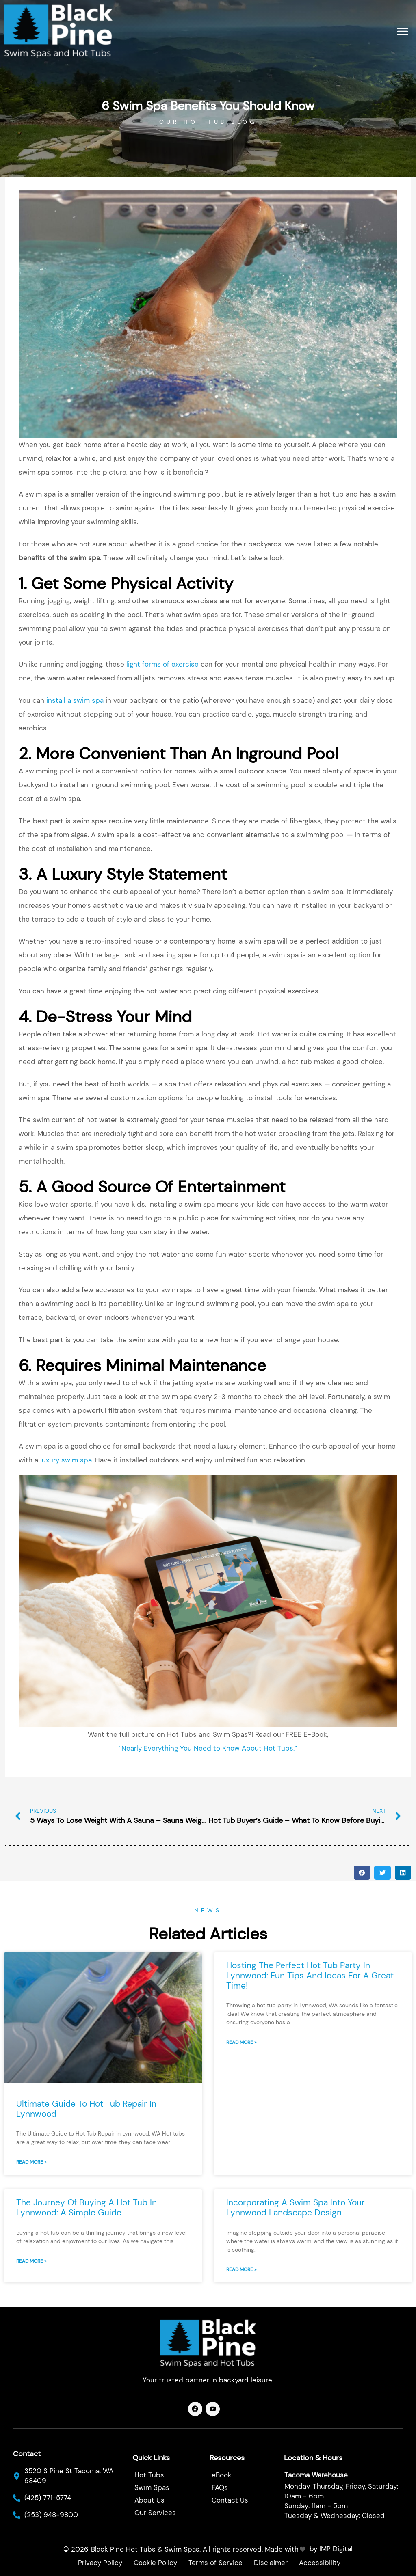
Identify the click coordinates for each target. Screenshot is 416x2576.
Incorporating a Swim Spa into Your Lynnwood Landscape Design (295, 2207)
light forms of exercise (162, 664)
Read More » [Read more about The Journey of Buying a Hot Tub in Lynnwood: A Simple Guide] (31, 2261)
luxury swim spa (66, 1459)
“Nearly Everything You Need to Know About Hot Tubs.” (208, 1748)
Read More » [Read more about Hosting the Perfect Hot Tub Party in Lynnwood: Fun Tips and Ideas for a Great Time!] (241, 2042)
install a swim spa (75, 700)
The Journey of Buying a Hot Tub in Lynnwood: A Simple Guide (86, 2207)
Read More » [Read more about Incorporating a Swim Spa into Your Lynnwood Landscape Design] (241, 2269)
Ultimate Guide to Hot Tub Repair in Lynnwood (86, 2109)
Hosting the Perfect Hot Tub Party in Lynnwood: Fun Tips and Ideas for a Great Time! (310, 1975)
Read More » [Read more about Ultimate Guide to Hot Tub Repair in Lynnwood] (31, 2162)
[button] (403, 31)
